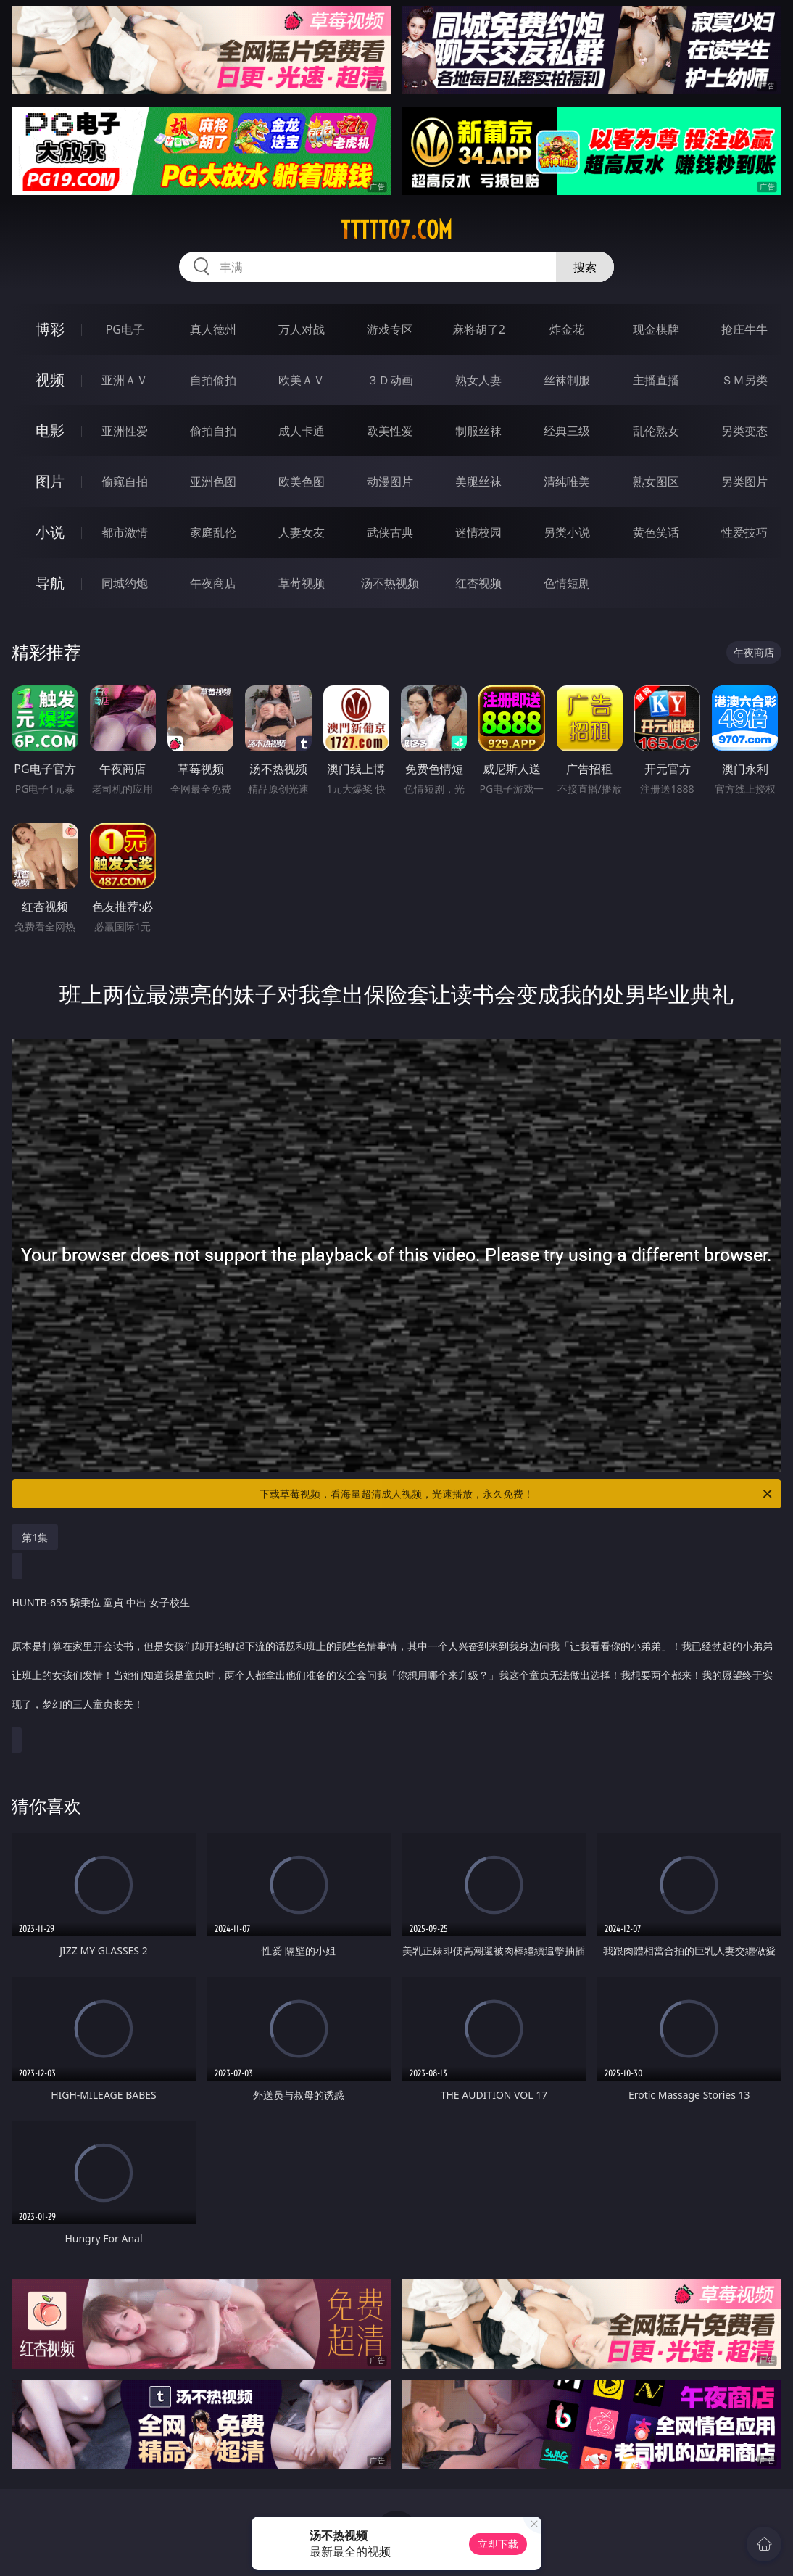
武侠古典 (390, 532)
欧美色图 (301, 482)
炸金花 (566, 329)
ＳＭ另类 (744, 380)
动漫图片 (390, 482)
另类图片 (744, 482)
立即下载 (498, 2544)
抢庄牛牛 (744, 329)
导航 (50, 583)
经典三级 (567, 431)
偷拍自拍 (213, 431)
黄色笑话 (656, 532)
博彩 (50, 329)
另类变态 (744, 431)
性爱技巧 (744, 532)
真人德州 (213, 329)
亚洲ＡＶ (124, 380)
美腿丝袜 (478, 482)
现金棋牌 (656, 329)
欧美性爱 (390, 431)
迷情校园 (478, 532)
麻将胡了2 (478, 329)
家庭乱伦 (213, 532)
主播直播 (656, 380)
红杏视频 (478, 583)
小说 (50, 532)
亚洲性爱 (124, 431)
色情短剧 (567, 583)
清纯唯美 (567, 482)
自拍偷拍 (213, 380)
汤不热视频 (390, 583)
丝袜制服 (567, 380)
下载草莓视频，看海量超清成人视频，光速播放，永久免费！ (517, 1494)
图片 (50, 481)
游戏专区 (390, 329)
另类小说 (567, 532)
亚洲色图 (213, 482)
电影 (50, 430)
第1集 (35, 1537)
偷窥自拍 (124, 482)
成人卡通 (301, 431)
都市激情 (124, 532)
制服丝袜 (478, 431)
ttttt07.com (396, 229)
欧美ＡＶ (301, 380)
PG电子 (125, 329)
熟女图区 (656, 482)
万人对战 (301, 329)
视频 (50, 379)
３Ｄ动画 (390, 380)
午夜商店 (213, 583)
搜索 (585, 267)
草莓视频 (301, 583)
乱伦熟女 (656, 431)
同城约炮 (124, 583)
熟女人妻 (478, 380)
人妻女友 (301, 532)
